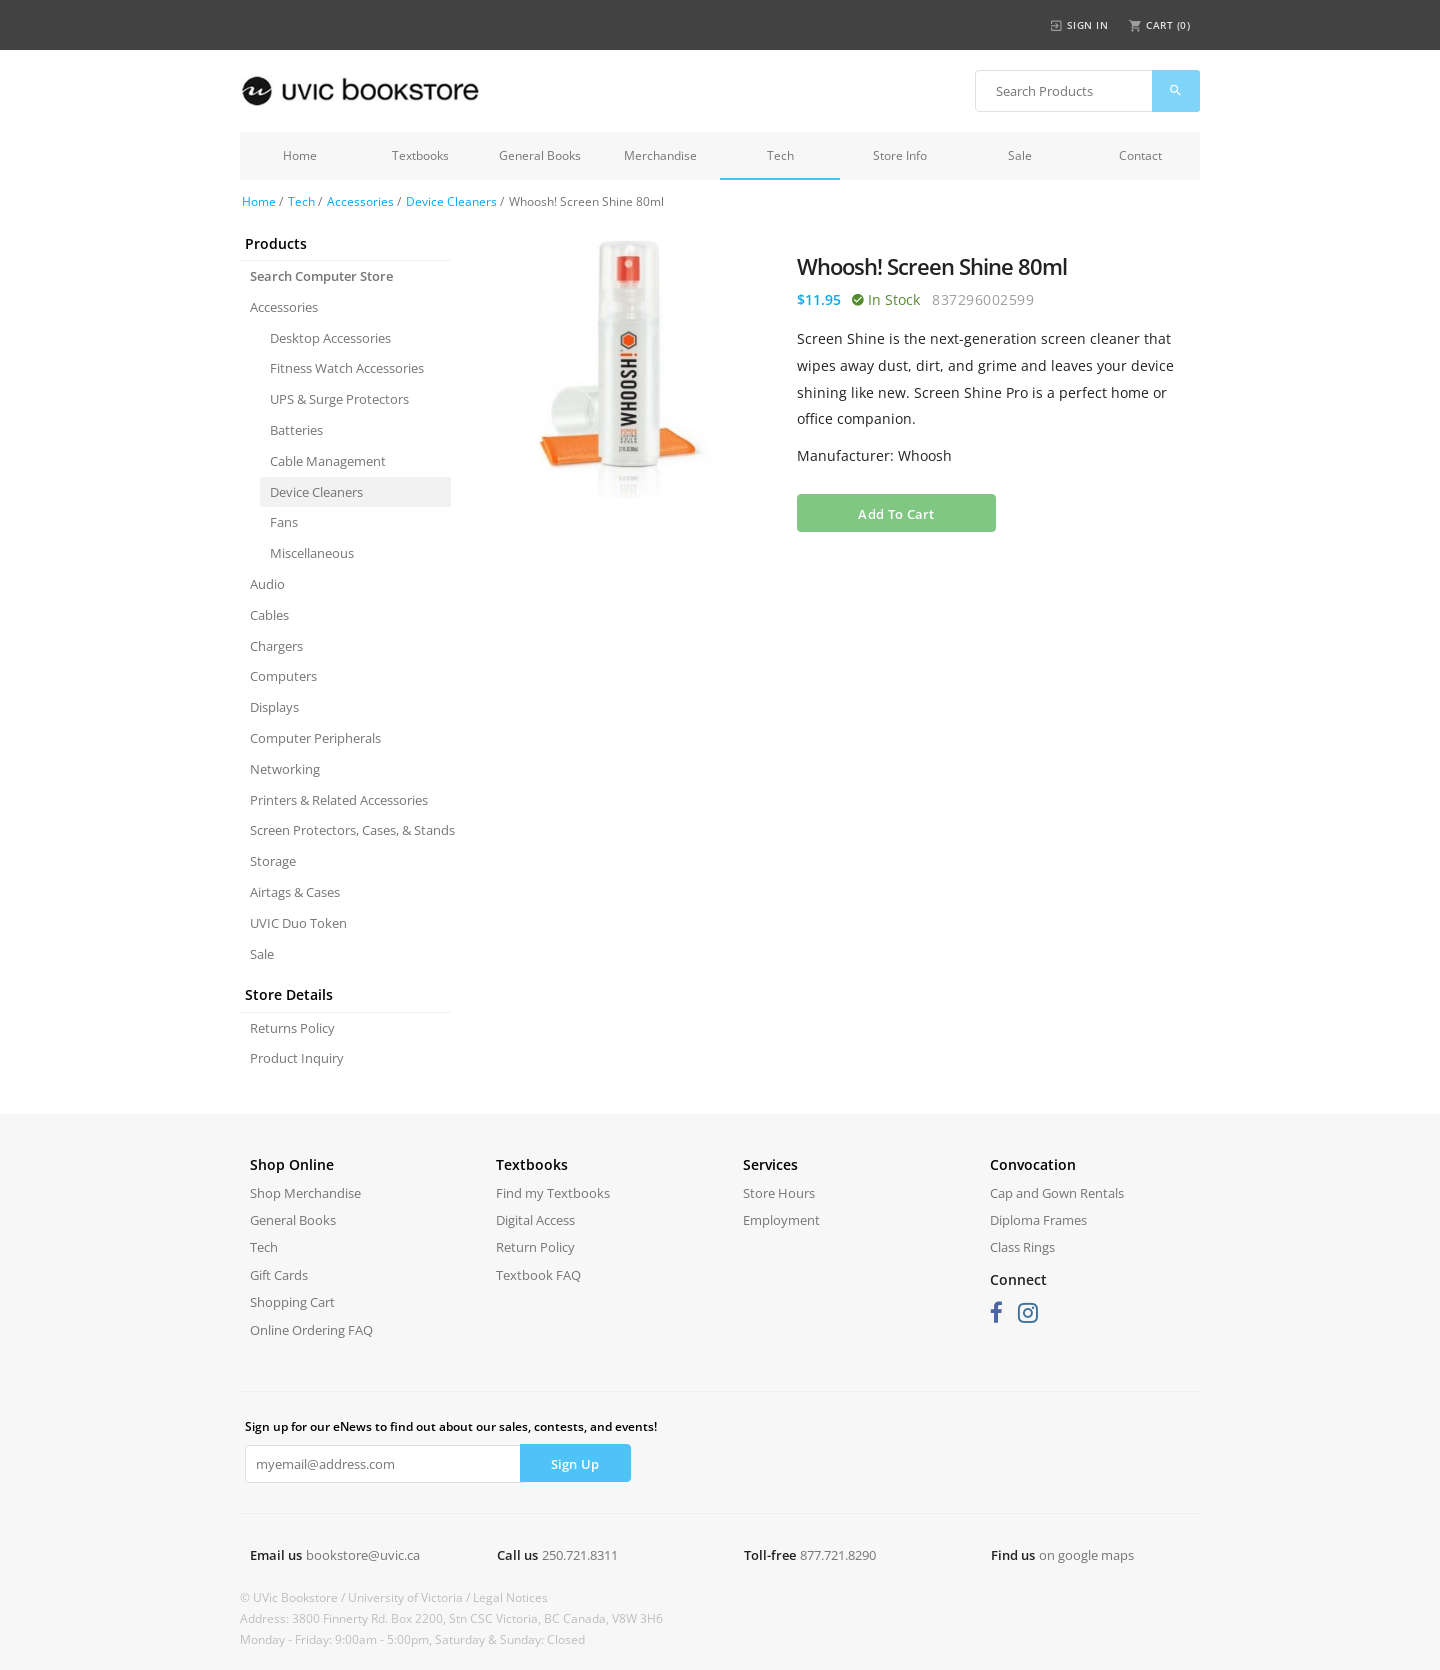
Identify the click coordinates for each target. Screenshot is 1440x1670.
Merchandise (660, 155)
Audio (267, 584)
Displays (274, 707)
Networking (285, 769)
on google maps (1086, 1555)
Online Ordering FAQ (311, 1330)
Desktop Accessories (330, 338)
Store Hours (779, 1193)
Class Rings (1022, 1247)
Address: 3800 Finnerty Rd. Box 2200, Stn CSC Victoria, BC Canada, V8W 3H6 (451, 1618)
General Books (540, 155)
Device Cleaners (451, 201)
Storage (273, 861)
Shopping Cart (292, 1302)
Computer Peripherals (315, 738)
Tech (780, 155)
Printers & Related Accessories (339, 800)
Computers (283, 676)
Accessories (360, 201)
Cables (269, 615)
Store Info (900, 155)
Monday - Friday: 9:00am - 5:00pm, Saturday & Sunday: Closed (412, 1639)
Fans (284, 522)
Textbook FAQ (538, 1275)
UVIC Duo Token (298, 923)
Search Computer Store (321, 276)
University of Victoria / (410, 1597)
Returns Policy (292, 1028)
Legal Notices (510, 1597)
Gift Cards (279, 1275)
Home (300, 155)
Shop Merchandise (305, 1193)
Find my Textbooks (553, 1193)
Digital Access (535, 1220)
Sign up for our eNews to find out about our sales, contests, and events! (451, 1426)
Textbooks (420, 155)
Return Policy (535, 1247)
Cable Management (328, 461)
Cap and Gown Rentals (1057, 1193)
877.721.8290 (838, 1555)
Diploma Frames (1038, 1220)
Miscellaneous (312, 553)
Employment (781, 1220)
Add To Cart (896, 514)
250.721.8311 (580, 1555)
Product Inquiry (297, 1058)
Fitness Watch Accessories (347, 368)
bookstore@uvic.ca (363, 1555)
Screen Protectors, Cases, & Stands (350, 830)
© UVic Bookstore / (294, 1597)
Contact (1140, 155)
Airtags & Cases (295, 892)
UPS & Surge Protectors (339, 399)
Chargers (276, 646)
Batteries (296, 430)
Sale (1020, 155)
